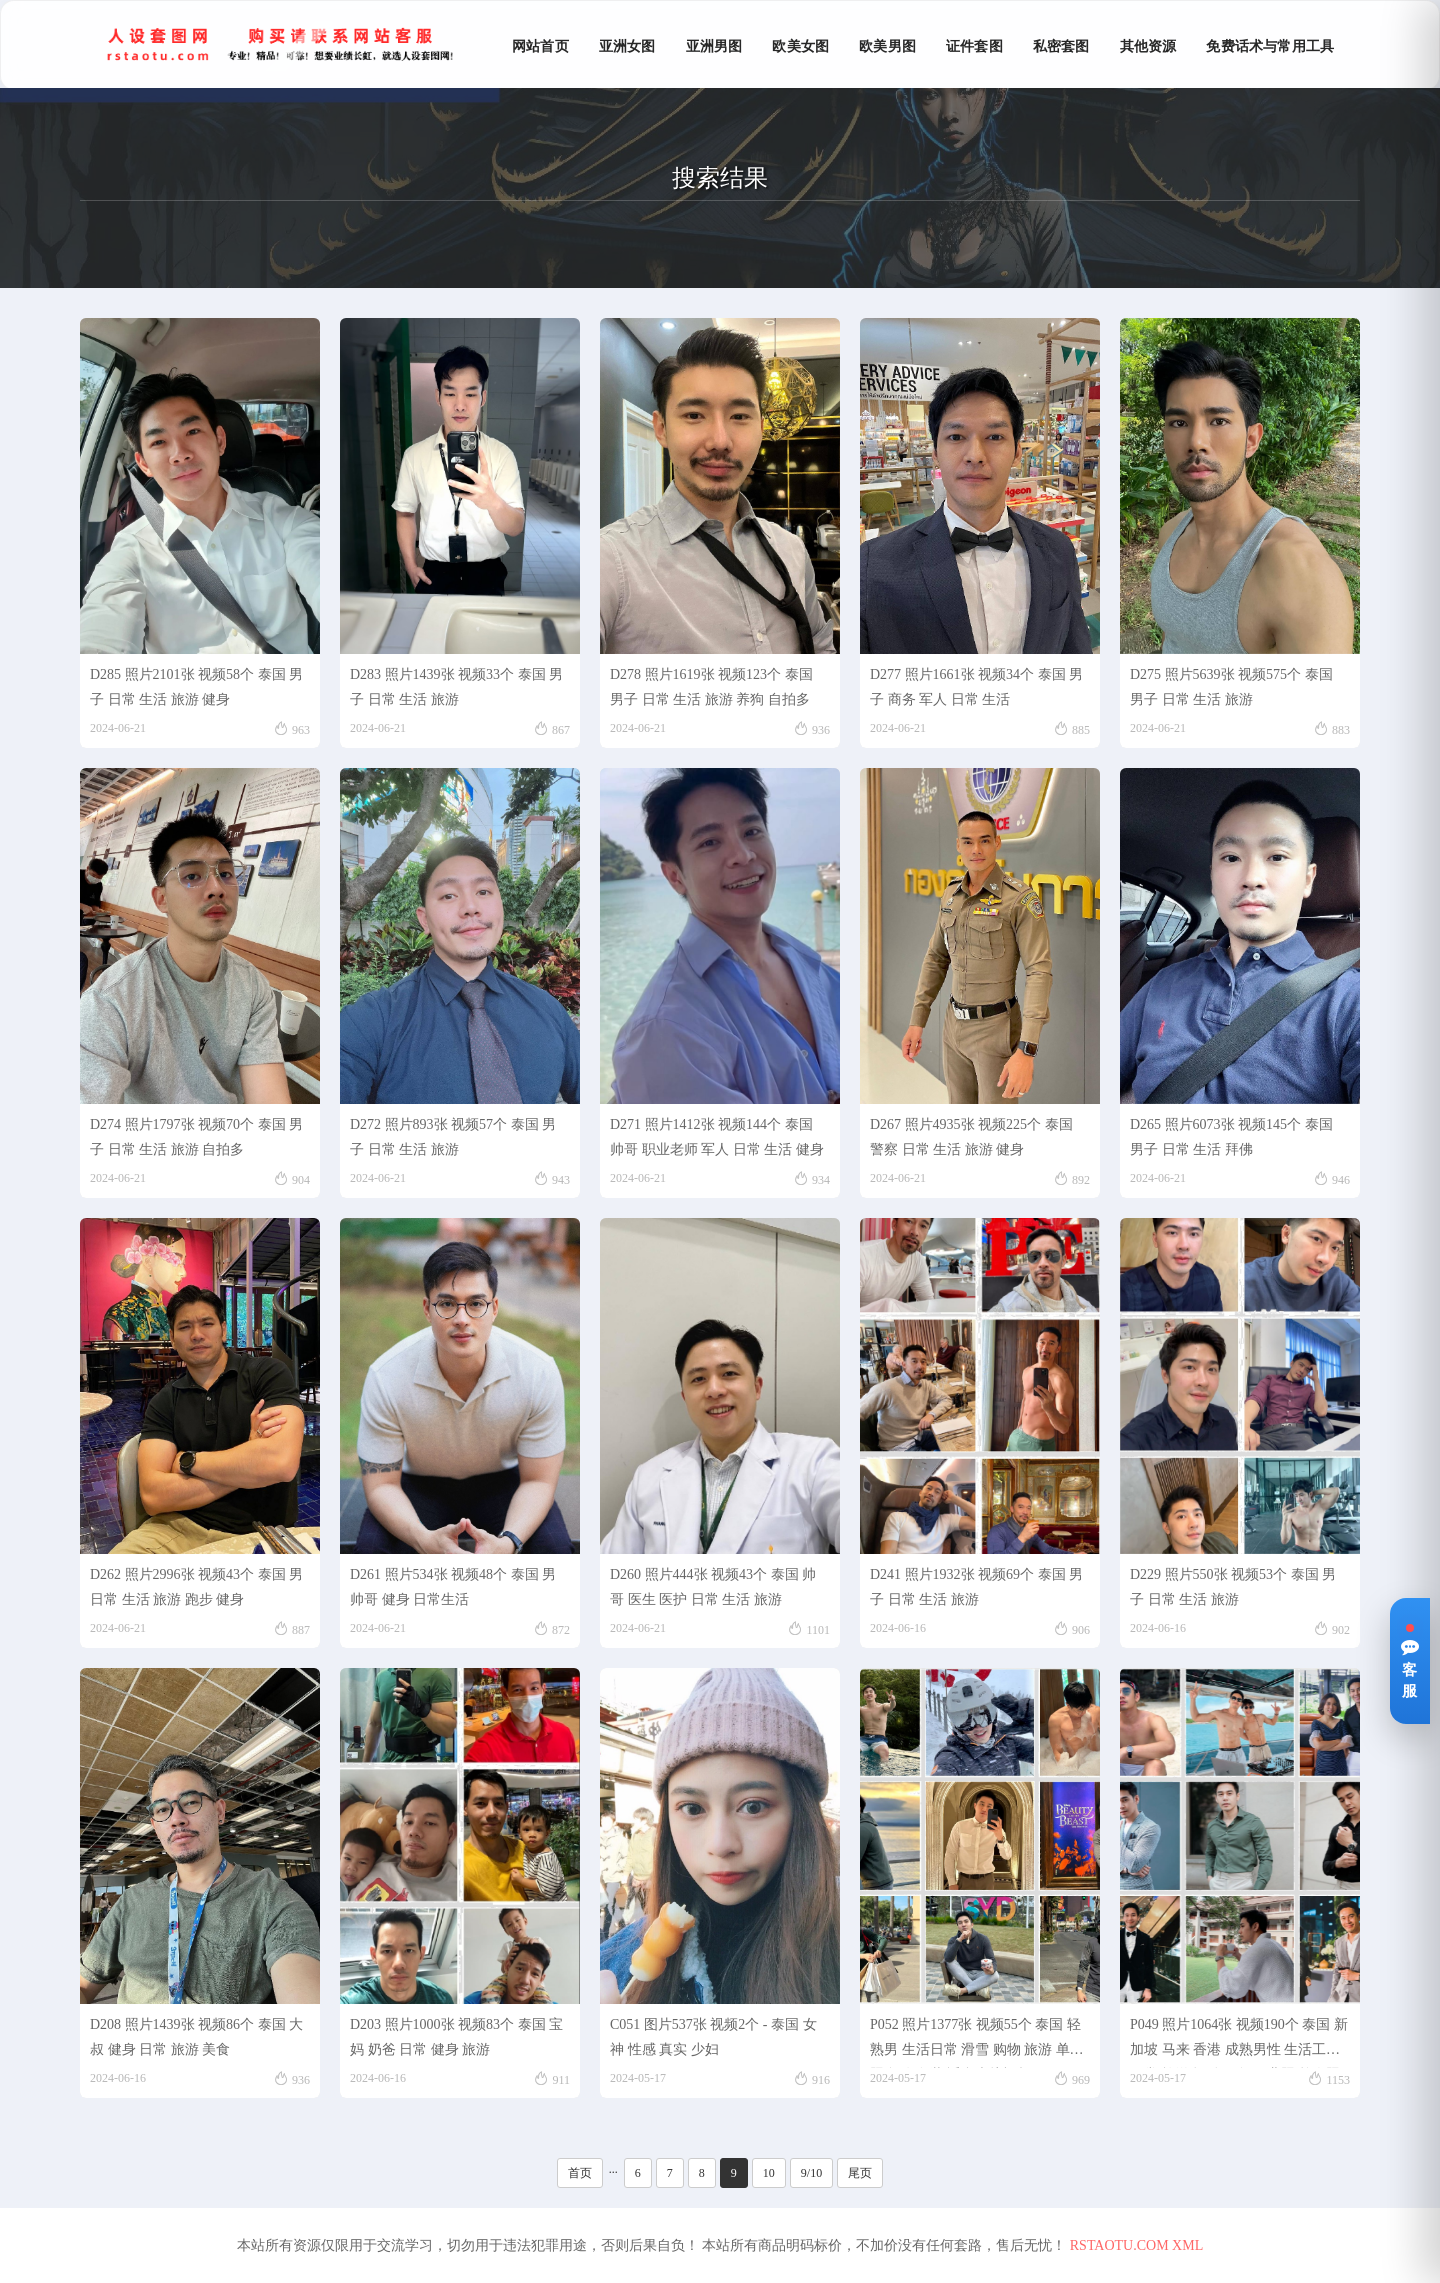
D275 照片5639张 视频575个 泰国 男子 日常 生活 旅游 (1231, 687)
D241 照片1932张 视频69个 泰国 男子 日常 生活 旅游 (976, 1587)
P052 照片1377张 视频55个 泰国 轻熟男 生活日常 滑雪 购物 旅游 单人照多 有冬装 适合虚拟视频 (977, 2042)
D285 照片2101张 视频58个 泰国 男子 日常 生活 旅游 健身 (196, 687)
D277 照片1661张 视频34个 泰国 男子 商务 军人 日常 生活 (976, 687)
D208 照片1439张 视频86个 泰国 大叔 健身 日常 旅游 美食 (196, 2037)
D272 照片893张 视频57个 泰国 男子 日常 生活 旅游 (453, 1137)
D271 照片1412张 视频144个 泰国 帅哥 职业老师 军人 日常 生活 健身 (717, 1137)
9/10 (811, 2173)
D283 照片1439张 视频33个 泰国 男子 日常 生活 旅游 (456, 687)
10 (769, 2173)
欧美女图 (800, 46)
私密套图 (1061, 46)
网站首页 (540, 46)
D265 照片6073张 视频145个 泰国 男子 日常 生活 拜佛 (1231, 1137)
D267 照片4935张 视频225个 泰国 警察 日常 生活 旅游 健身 (971, 1137)
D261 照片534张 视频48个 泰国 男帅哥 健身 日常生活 (453, 1587)
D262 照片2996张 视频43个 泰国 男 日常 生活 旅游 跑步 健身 (196, 1587)
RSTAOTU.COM (1119, 2245)
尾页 (860, 2173)
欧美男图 (887, 46)
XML (1187, 2245)
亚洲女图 (627, 46)
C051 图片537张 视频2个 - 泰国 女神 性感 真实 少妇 (713, 2037)
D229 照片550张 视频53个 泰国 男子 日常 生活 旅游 (1233, 1587)
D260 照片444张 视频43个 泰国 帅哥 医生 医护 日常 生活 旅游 (713, 1587)
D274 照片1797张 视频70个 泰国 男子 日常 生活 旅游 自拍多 (196, 1137)
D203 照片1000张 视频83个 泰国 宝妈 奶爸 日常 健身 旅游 (456, 2037)
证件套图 (974, 46)
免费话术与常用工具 (1270, 46)
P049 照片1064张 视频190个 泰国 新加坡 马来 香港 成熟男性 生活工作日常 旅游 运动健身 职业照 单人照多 (1239, 2042)
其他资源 (1148, 46)
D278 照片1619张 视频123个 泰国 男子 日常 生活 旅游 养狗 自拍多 (711, 687)
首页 (580, 2173)
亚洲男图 (714, 46)
